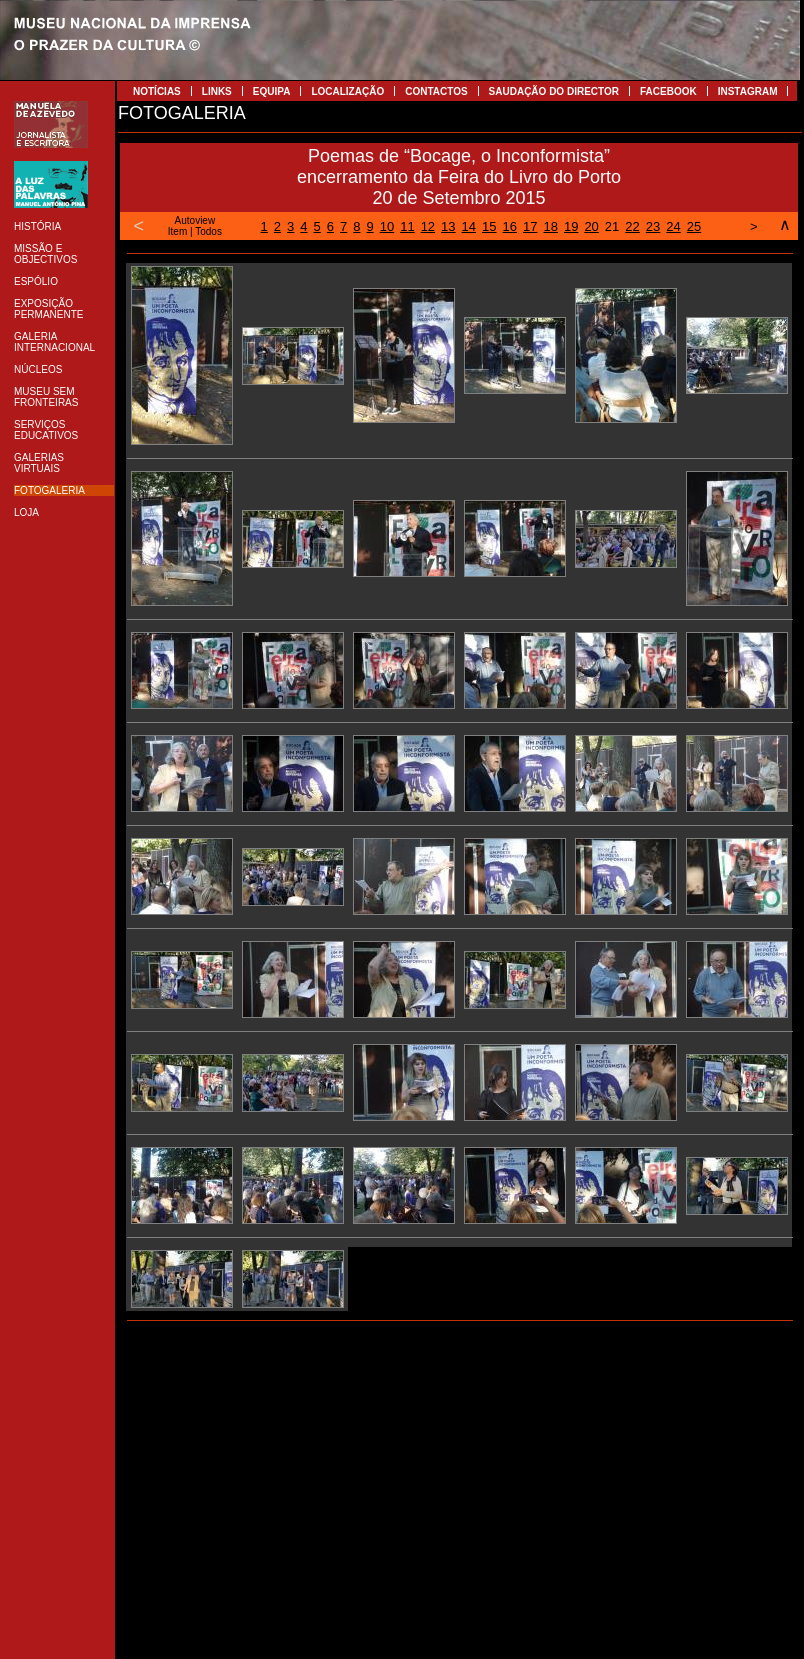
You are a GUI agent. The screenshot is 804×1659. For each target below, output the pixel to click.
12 (428, 226)
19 (571, 226)
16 (510, 226)
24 (673, 226)
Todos (208, 231)
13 (448, 226)
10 (387, 226)
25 (694, 226)
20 (591, 226)
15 (489, 226)
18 (550, 226)
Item (177, 231)
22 (632, 226)
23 (653, 226)
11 (407, 226)
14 (469, 226)
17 (530, 226)
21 (612, 226)
